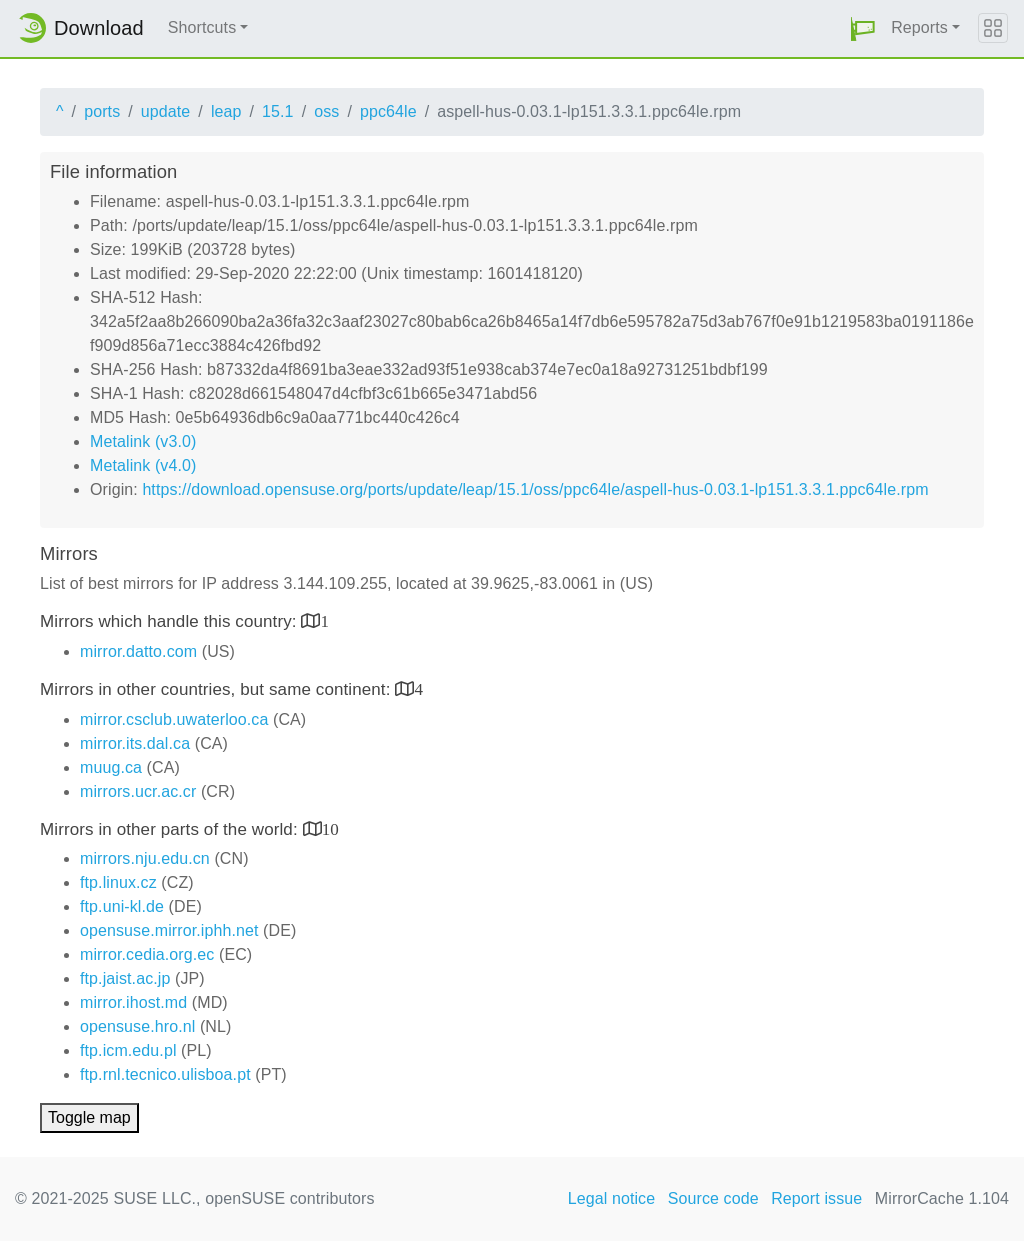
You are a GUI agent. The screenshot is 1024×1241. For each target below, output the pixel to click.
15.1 (278, 111)
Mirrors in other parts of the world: (171, 829)
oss (326, 111)
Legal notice (612, 1198)
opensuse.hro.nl (137, 1026)
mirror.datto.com (138, 651)
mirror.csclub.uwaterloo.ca (174, 719)
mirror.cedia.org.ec (147, 954)
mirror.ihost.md (133, 1002)
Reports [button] (919, 27)
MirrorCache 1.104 (942, 1198)
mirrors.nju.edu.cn (145, 858)
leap (226, 111)
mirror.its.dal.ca (135, 743)
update (166, 111)
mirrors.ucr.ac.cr (138, 791)
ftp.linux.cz (118, 882)
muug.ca (111, 767)
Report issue (816, 1198)
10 (330, 828)
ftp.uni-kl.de (122, 906)
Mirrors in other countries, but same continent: (217, 689)
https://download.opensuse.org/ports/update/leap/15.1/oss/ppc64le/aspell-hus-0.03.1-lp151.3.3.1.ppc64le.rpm (535, 489)
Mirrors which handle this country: (170, 621)
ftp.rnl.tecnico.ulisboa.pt (165, 1074)
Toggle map (89, 1117)
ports (102, 111)
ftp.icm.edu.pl (128, 1050)
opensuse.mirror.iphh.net (169, 930)
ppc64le (388, 111)
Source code (713, 1198)
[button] (863, 28)
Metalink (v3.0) (143, 441)
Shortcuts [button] (202, 27)
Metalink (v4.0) (143, 465)
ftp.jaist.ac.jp (125, 978)
